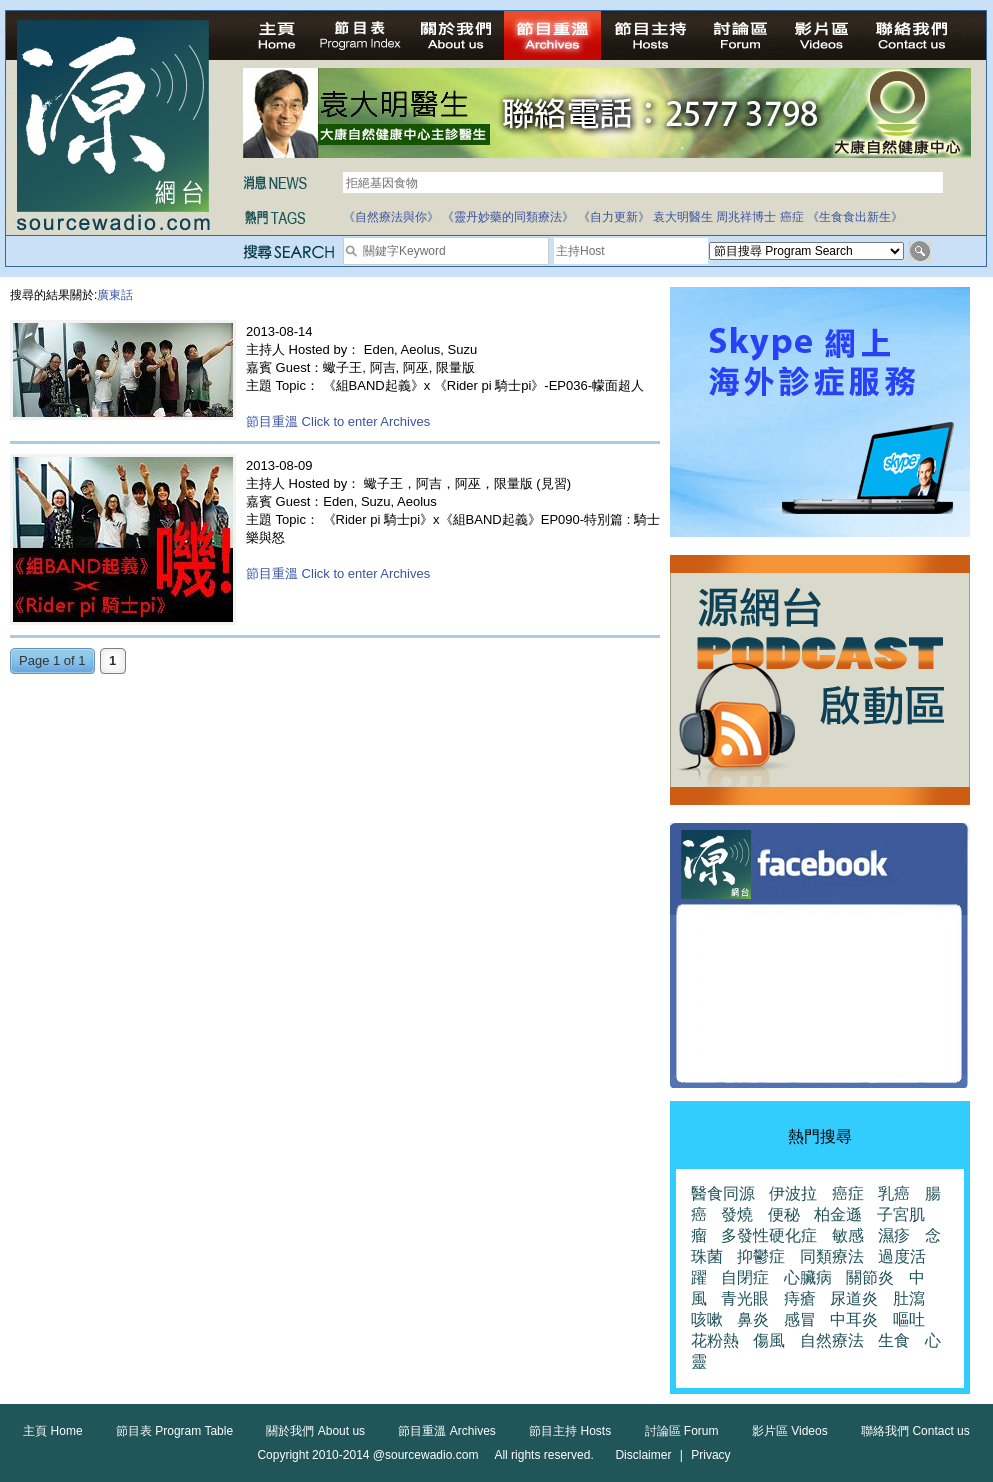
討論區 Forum (682, 1431)
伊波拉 (793, 1193)
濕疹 (894, 1235)
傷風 (769, 1340)
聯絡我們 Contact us (915, 1431)
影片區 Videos (790, 1431)
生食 (894, 1340)
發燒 (737, 1214)
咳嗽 (707, 1319)
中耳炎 (854, 1319)
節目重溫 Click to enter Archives (338, 421)
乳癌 (894, 1193)
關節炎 (870, 1277)
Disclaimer (643, 1455)
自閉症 (745, 1277)
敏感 (848, 1235)
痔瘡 (800, 1298)
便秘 (784, 1214)
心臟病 (808, 1277)
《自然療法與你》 (391, 217)
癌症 (792, 217)
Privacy (710, 1455)
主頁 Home (52, 1431)
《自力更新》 (614, 217)
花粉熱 (715, 1340)
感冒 (800, 1319)
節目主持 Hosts (570, 1431)
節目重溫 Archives (446, 1431)
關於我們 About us (315, 1431)
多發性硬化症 (769, 1235)
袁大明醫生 (683, 217)
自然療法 (832, 1340)
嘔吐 (909, 1319)
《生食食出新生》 (855, 217)
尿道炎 (854, 1298)
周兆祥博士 (746, 217)
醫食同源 (723, 1193)
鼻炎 (753, 1319)
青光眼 (745, 1298)
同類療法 (832, 1256)
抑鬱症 (761, 1256)
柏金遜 (838, 1214)
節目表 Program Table (174, 1431)
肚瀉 (909, 1298)
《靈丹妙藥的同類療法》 (508, 217)
